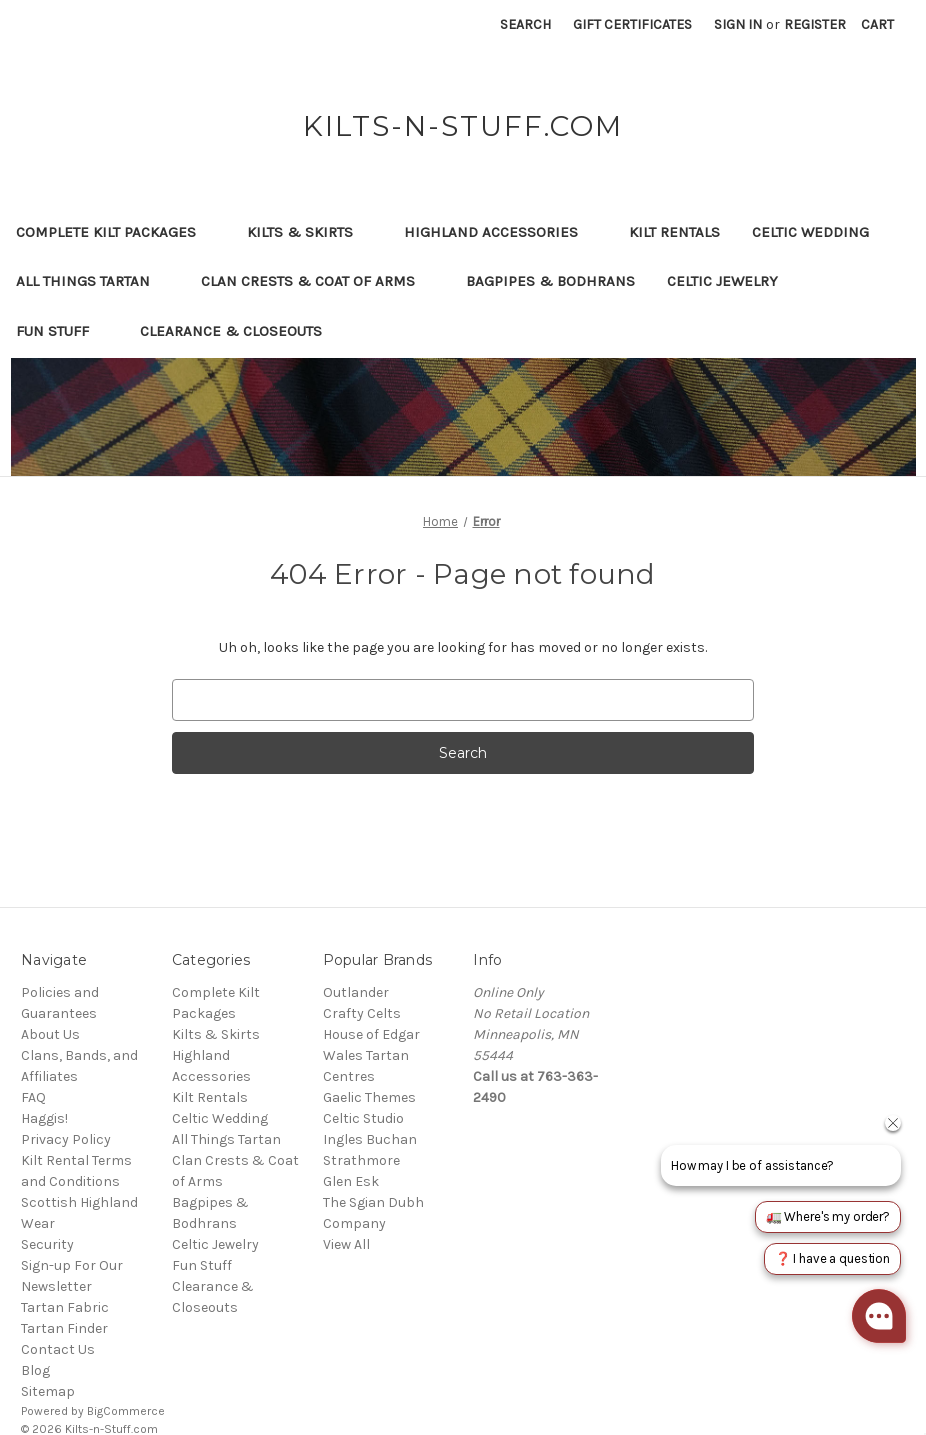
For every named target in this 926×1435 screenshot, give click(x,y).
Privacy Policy (66, 1139)
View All (346, 1244)
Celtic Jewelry (732, 281)
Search (525, 24)
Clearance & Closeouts (240, 331)
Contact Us (58, 1349)
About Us (50, 1034)
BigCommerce (126, 1411)
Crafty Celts (362, 1013)
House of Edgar (371, 1034)
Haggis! (44, 1118)
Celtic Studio (363, 1118)
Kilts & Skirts (309, 232)
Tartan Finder (64, 1328)
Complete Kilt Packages (115, 232)
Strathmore (361, 1160)
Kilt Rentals (674, 232)
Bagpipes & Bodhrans (550, 281)
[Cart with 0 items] (877, 24)
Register (815, 24)
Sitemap (48, 1391)
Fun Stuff (62, 331)
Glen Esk (351, 1181)
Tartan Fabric (65, 1307)
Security (47, 1244)
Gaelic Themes (369, 1097)
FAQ (33, 1097)
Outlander (356, 992)
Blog (35, 1370)
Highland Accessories (500, 232)
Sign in (738, 24)
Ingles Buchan (370, 1139)
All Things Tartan (92, 281)
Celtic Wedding (820, 232)
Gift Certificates (632, 24)
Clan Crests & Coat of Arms (317, 281)
